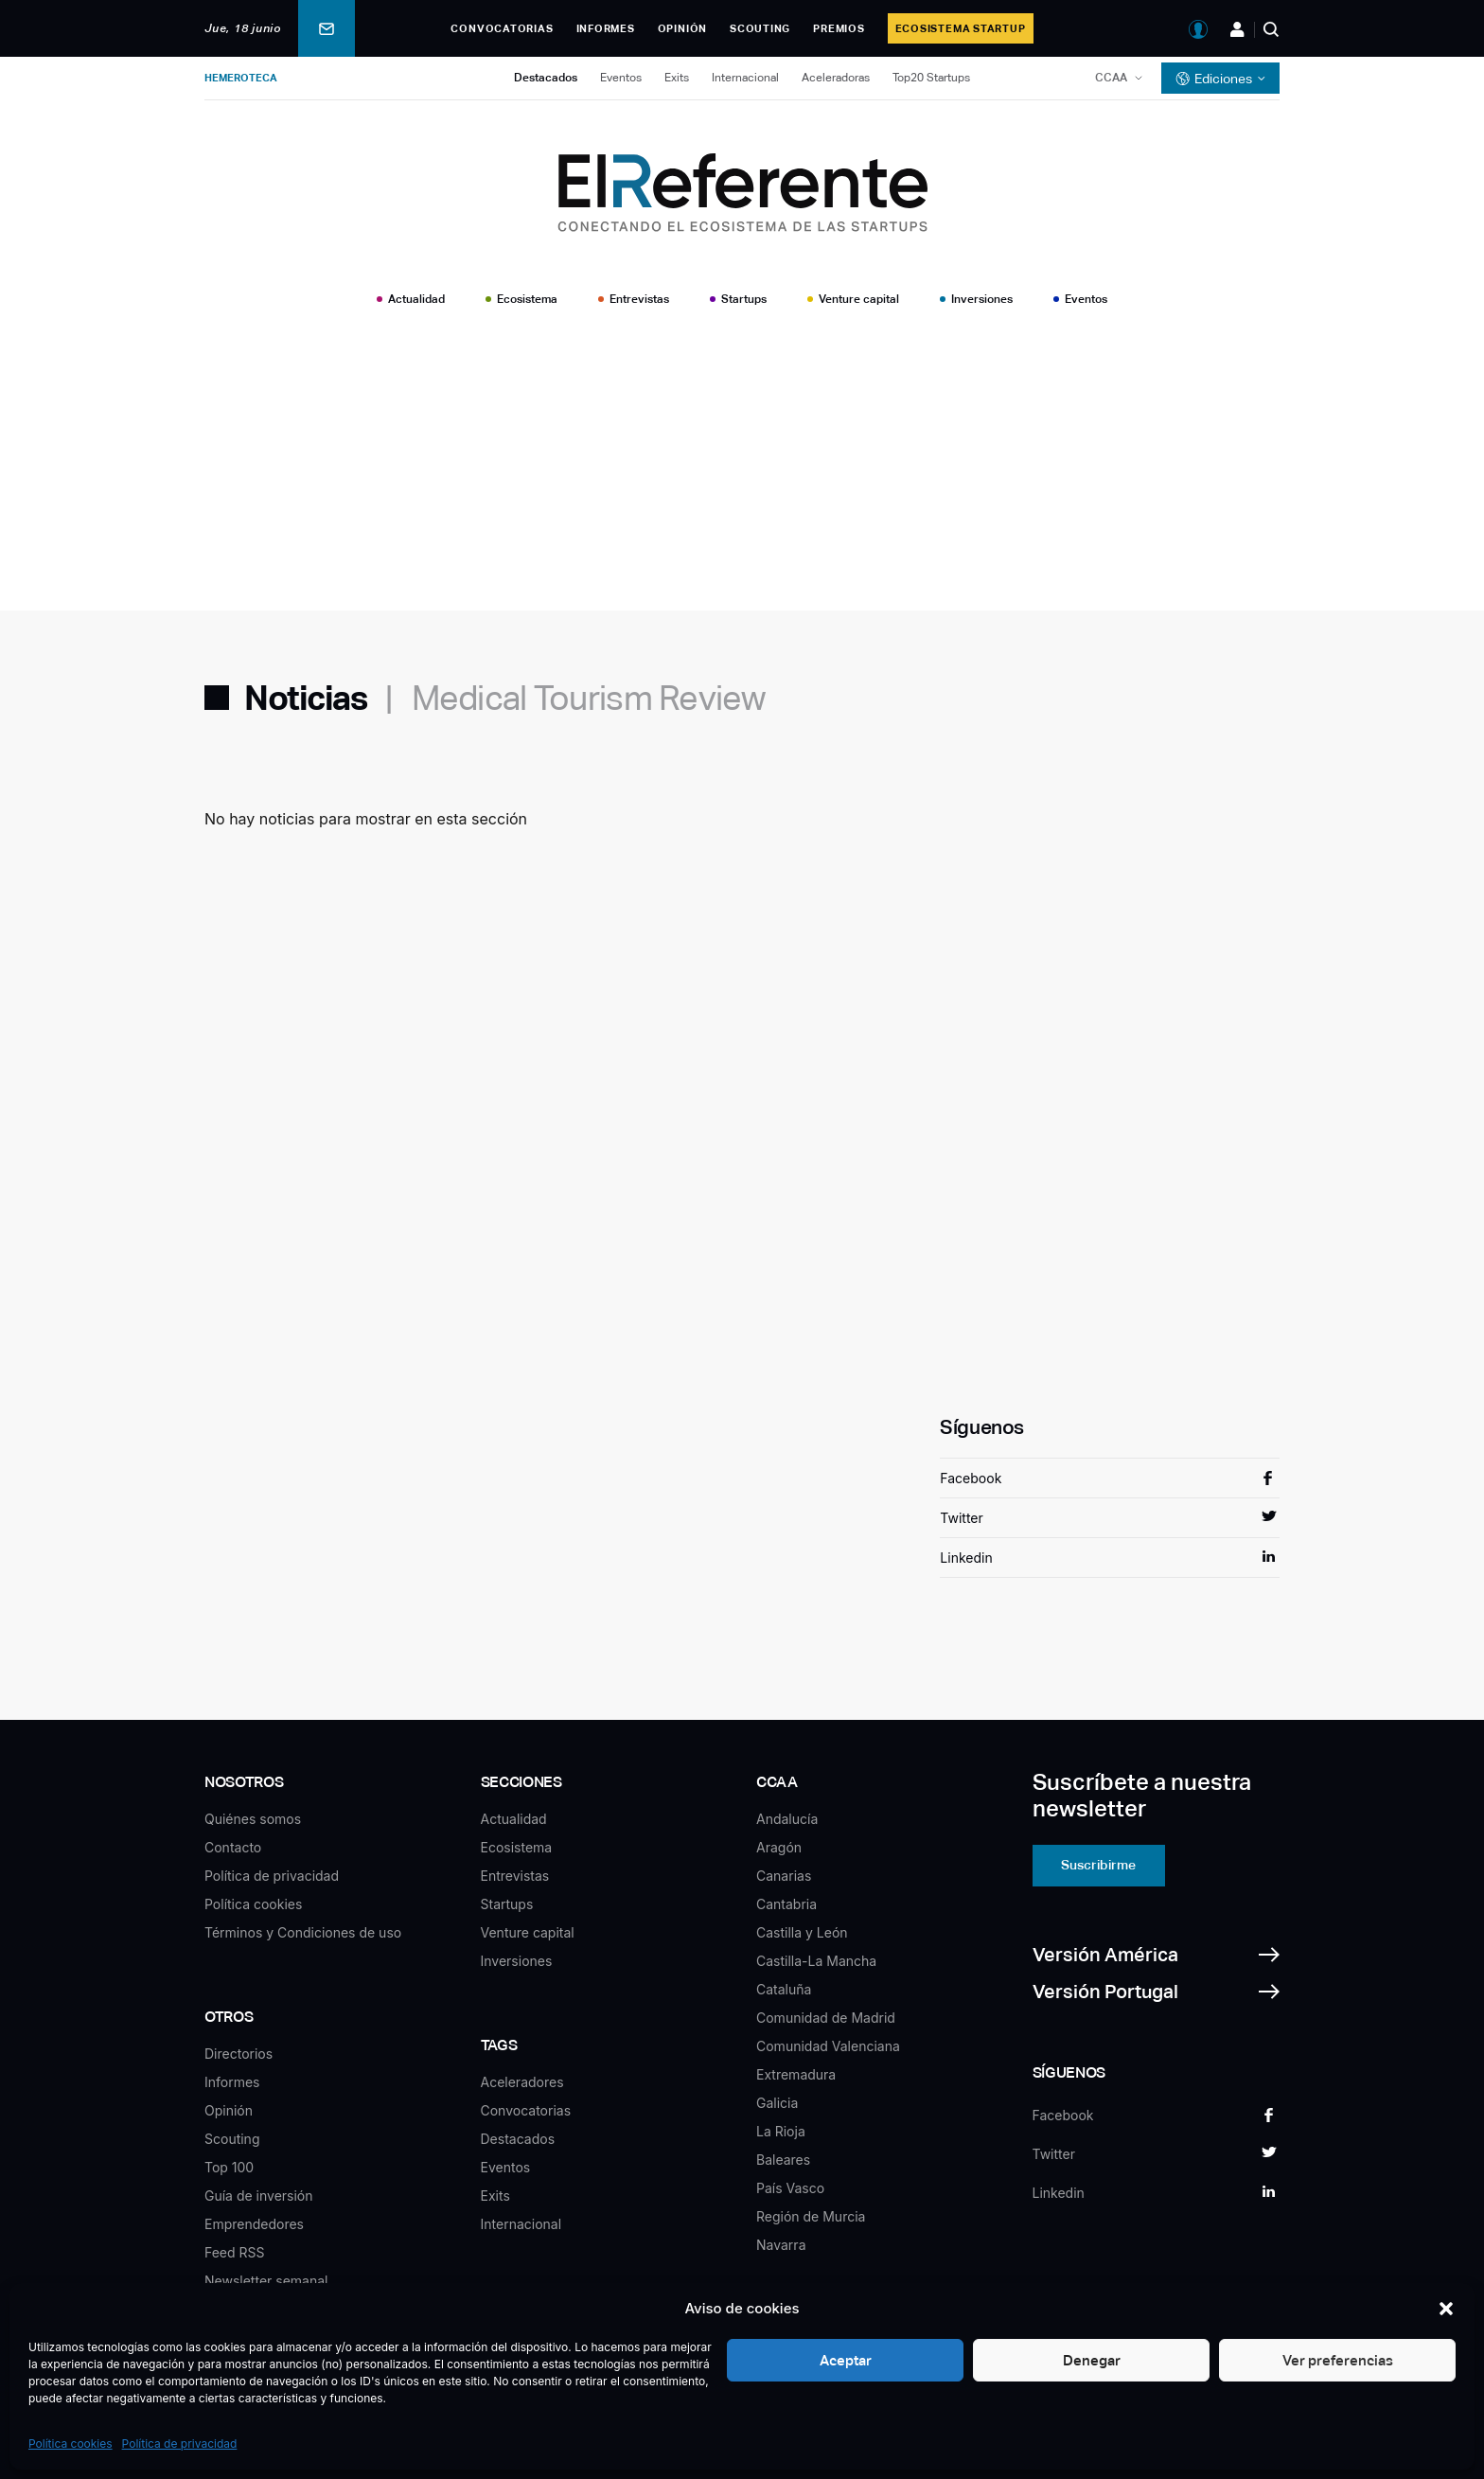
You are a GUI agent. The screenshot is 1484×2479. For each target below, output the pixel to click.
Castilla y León (802, 1932)
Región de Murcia (810, 2216)
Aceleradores (522, 2082)
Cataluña (783, 1989)
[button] (1446, 2308)
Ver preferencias (1337, 2360)
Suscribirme (1098, 1864)
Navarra (781, 2245)
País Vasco (790, 2188)
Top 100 (229, 2167)
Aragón (779, 1847)
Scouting (760, 28)
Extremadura (796, 2074)
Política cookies (70, 2443)
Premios (838, 28)
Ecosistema (527, 299)
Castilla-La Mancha (816, 1961)
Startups (744, 299)
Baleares (783, 2159)
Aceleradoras (836, 77)
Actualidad (416, 299)
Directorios (238, 2053)
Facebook (970, 1478)
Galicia (777, 2103)
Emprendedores (254, 2224)
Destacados (545, 77)
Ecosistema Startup (960, 28)
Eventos (621, 77)
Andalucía (787, 1819)
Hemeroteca (240, 77)
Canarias (783, 1876)
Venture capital (859, 299)
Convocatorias (501, 28)
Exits (676, 77)
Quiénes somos (252, 1819)
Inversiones (982, 299)
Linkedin (966, 1557)
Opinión (682, 28)
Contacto (232, 1847)
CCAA (1111, 77)
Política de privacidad (180, 2443)
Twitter (961, 1518)
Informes (605, 28)
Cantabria (786, 1904)
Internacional (745, 77)
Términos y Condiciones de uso (302, 1932)
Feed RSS (234, 2252)
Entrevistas (639, 299)
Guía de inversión (258, 2195)
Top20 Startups (931, 77)
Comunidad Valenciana (828, 2046)
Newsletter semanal (265, 2281)
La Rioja (780, 2131)
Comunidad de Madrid (825, 2018)
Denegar (1092, 2360)
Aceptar (846, 2360)
